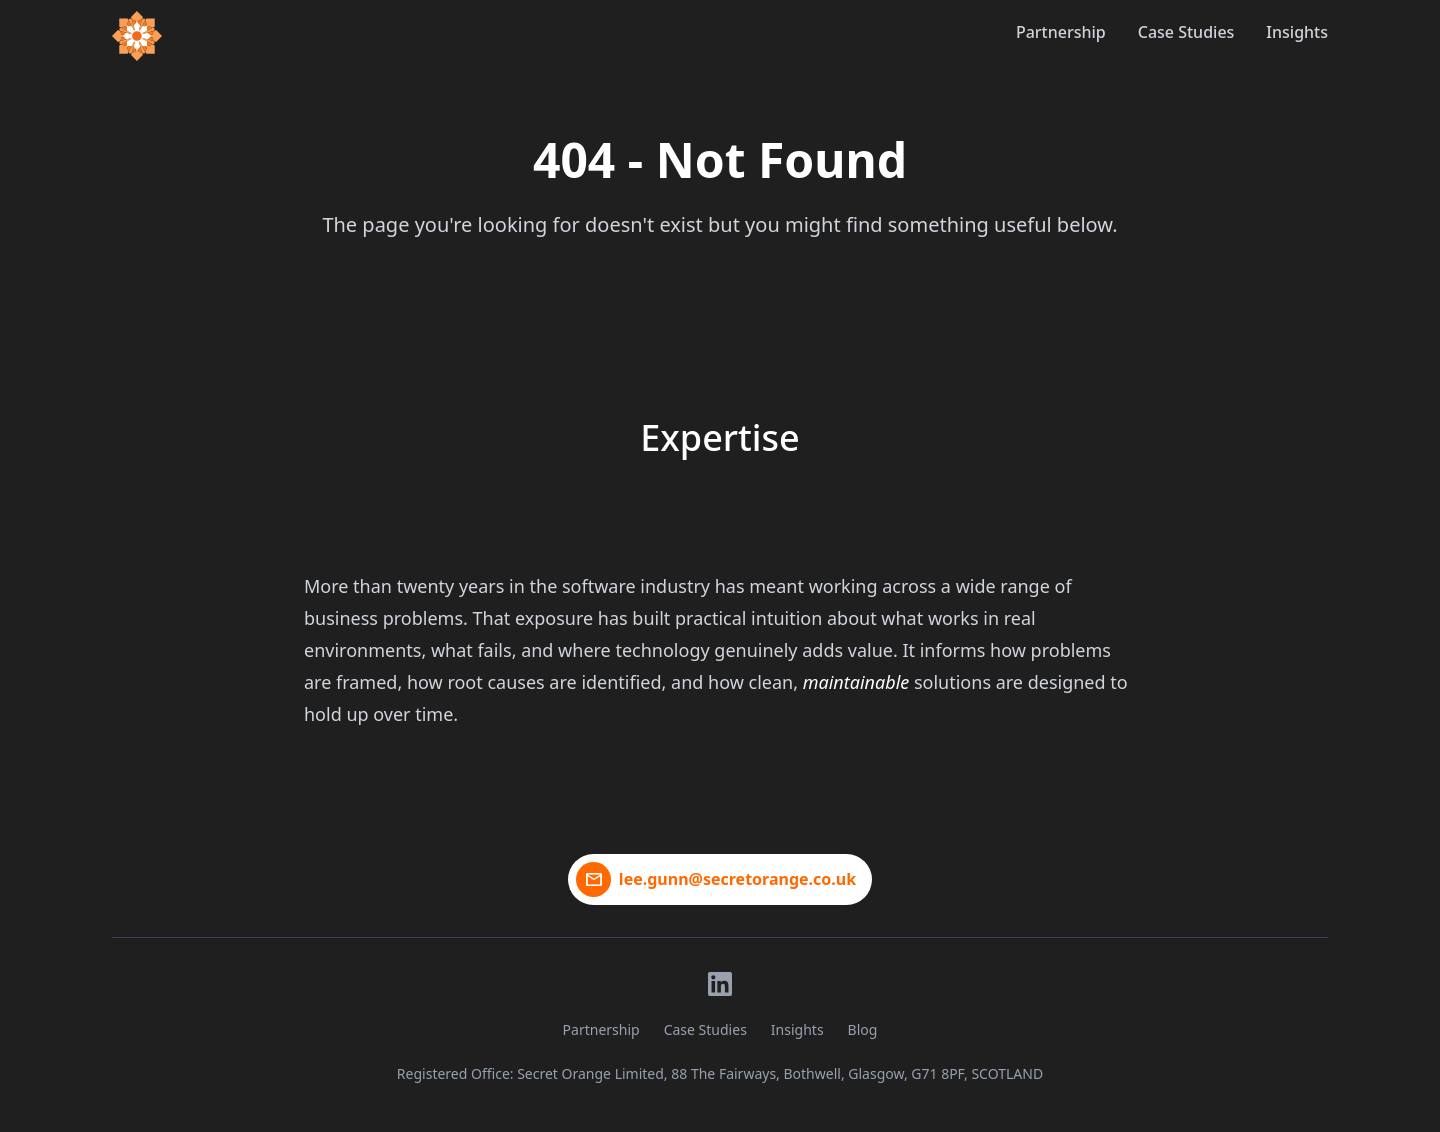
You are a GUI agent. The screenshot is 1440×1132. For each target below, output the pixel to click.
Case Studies (1186, 32)
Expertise (719, 437)
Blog (863, 1029)
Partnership (1061, 32)
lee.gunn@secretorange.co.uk (737, 879)
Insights (1297, 32)
